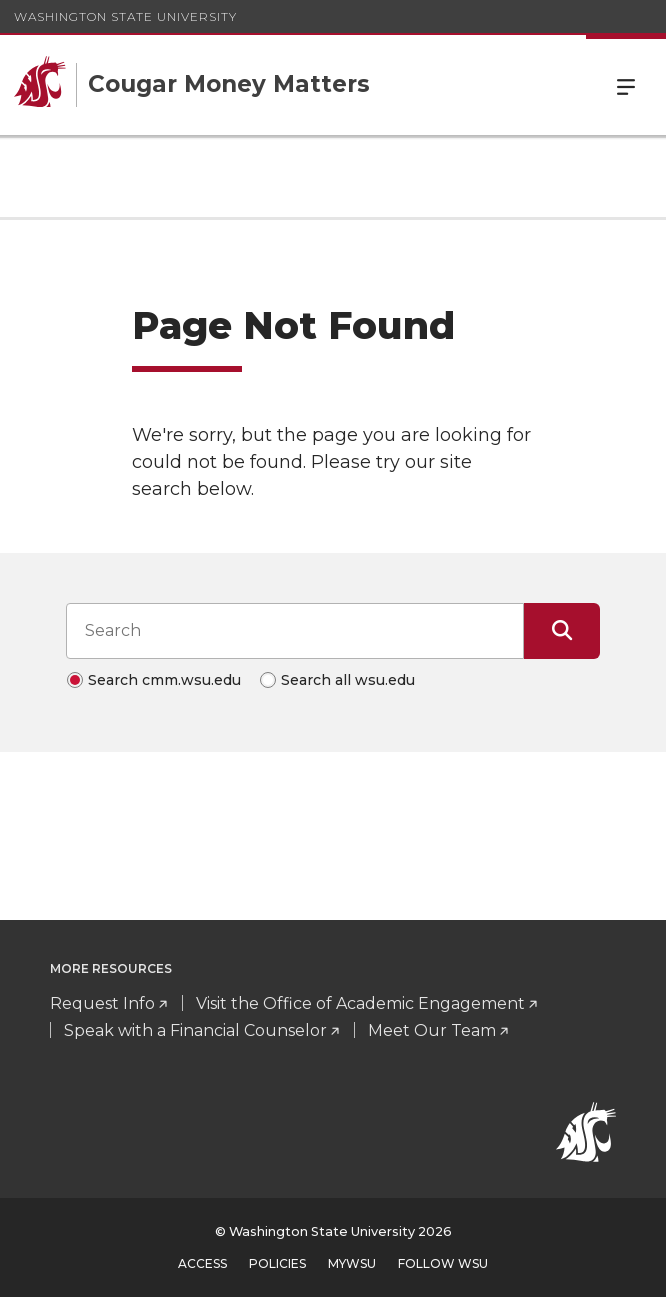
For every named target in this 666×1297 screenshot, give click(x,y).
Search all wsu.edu (348, 680)
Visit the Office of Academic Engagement (360, 1003)
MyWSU (352, 1263)
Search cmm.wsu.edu (164, 680)
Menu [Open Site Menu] (626, 85)
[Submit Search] (562, 631)
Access (202, 1263)
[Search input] (295, 631)
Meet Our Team (432, 1030)
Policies (277, 1263)
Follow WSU (443, 1263)
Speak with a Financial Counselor (195, 1030)
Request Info (102, 1003)
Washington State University (125, 16)
